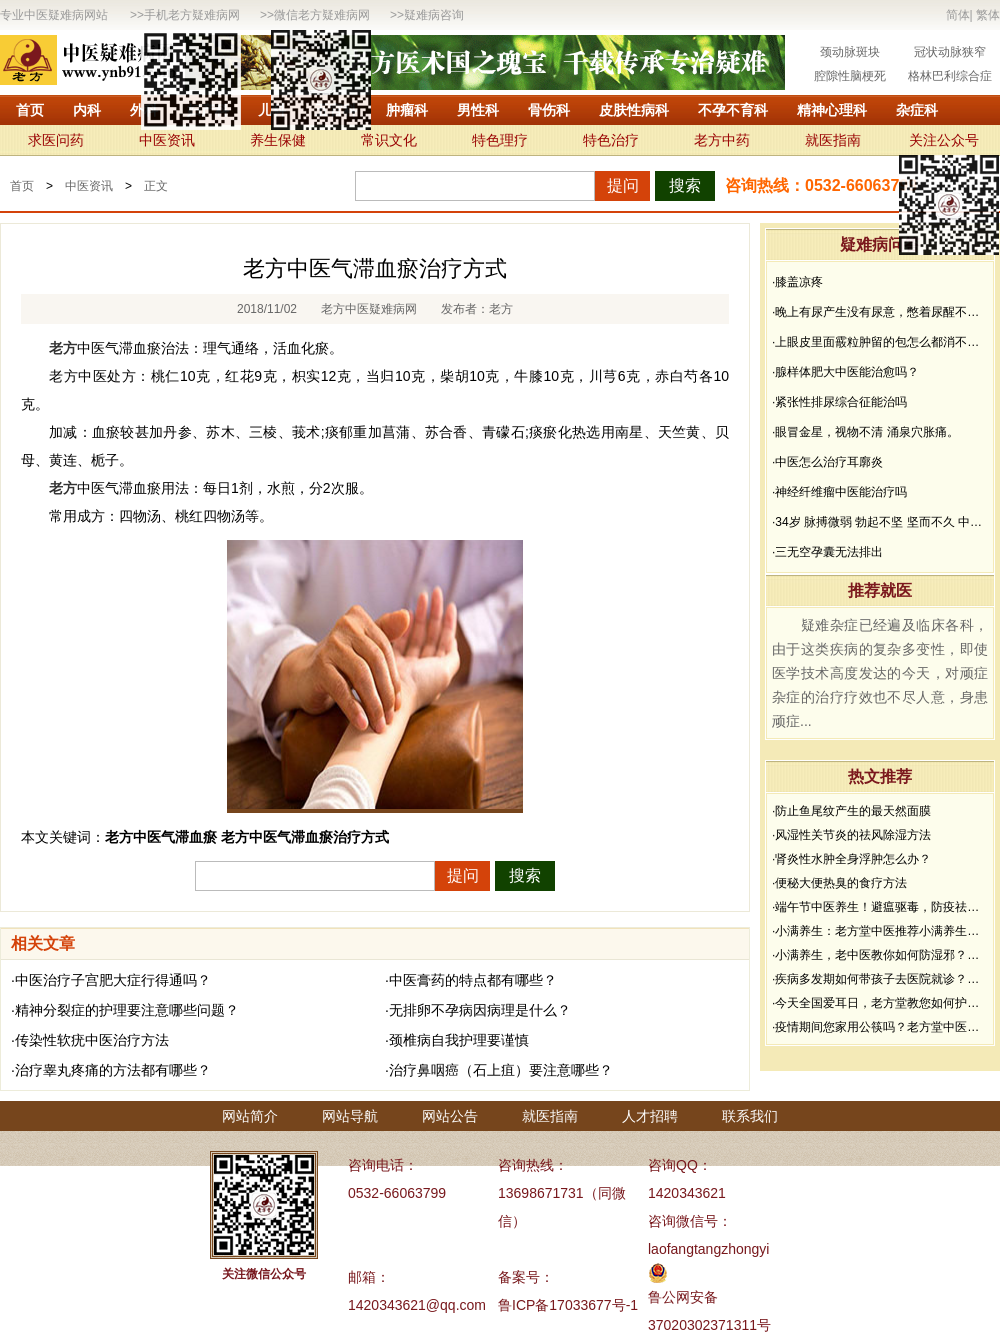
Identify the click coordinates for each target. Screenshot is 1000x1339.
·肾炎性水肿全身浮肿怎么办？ (851, 859)
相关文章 (43, 943)
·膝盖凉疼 (797, 282)
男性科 (478, 110)
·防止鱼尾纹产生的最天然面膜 (851, 811)
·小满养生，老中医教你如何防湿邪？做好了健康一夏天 (880, 955)
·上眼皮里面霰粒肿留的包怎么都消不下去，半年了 (880, 342)
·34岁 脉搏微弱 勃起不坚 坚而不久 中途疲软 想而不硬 (880, 522)
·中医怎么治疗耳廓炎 (827, 462)
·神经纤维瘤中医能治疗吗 (839, 492)
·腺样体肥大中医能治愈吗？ (845, 372)
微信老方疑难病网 (322, 15)
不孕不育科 (733, 110)
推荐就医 (880, 590)
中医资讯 (167, 140)
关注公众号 (944, 140)
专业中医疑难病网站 (54, 15)
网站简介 (250, 1116)
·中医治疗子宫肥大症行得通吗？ (111, 980)
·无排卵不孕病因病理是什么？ (478, 1010)
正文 (156, 186)
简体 (958, 15)
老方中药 (722, 140)
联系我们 (750, 1116)
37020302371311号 (709, 1325)
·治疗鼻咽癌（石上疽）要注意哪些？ (499, 1070)
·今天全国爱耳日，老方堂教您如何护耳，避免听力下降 (880, 1003)
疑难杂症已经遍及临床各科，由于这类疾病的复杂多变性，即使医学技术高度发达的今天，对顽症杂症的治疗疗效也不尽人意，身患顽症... (880, 673)
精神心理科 (832, 110)
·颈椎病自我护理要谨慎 (457, 1040)
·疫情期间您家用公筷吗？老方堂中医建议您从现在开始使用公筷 (880, 1027)
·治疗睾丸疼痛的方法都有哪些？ (111, 1070)
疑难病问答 (880, 244)
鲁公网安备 (683, 1297)
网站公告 (450, 1116)
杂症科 (917, 110)
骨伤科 (549, 110)
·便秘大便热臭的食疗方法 (839, 883)
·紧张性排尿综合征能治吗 (839, 402)
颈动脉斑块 (850, 52)
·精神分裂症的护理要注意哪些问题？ (125, 1010)
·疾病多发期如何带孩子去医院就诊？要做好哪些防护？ (880, 979)
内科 (87, 110)
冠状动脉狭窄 (950, 52)
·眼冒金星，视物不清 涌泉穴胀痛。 (865, 432)
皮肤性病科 (634, 110)
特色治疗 (611, 140)
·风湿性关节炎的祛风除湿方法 (851, 835)
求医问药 (56, 140)
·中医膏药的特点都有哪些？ (471, 980)
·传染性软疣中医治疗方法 (90, 1040)
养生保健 (278, 140)
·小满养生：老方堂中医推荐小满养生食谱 (880, 931)
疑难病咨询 (434, 15)
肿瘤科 (407, 110)
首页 (30, 110)
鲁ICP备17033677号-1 (568, 1305)
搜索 (685, 185)
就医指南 (833, 140)
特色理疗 (500, 140)
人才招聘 (650, 1116)
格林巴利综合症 (950, 76)
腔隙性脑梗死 (850, 76)
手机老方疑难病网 (192, 15)
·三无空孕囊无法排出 (827, 552)
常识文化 (389, 140)
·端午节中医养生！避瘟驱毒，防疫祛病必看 (880, 907)
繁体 (988, 15)
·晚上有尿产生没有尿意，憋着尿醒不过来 (880, 312)
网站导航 (350, 1116)
